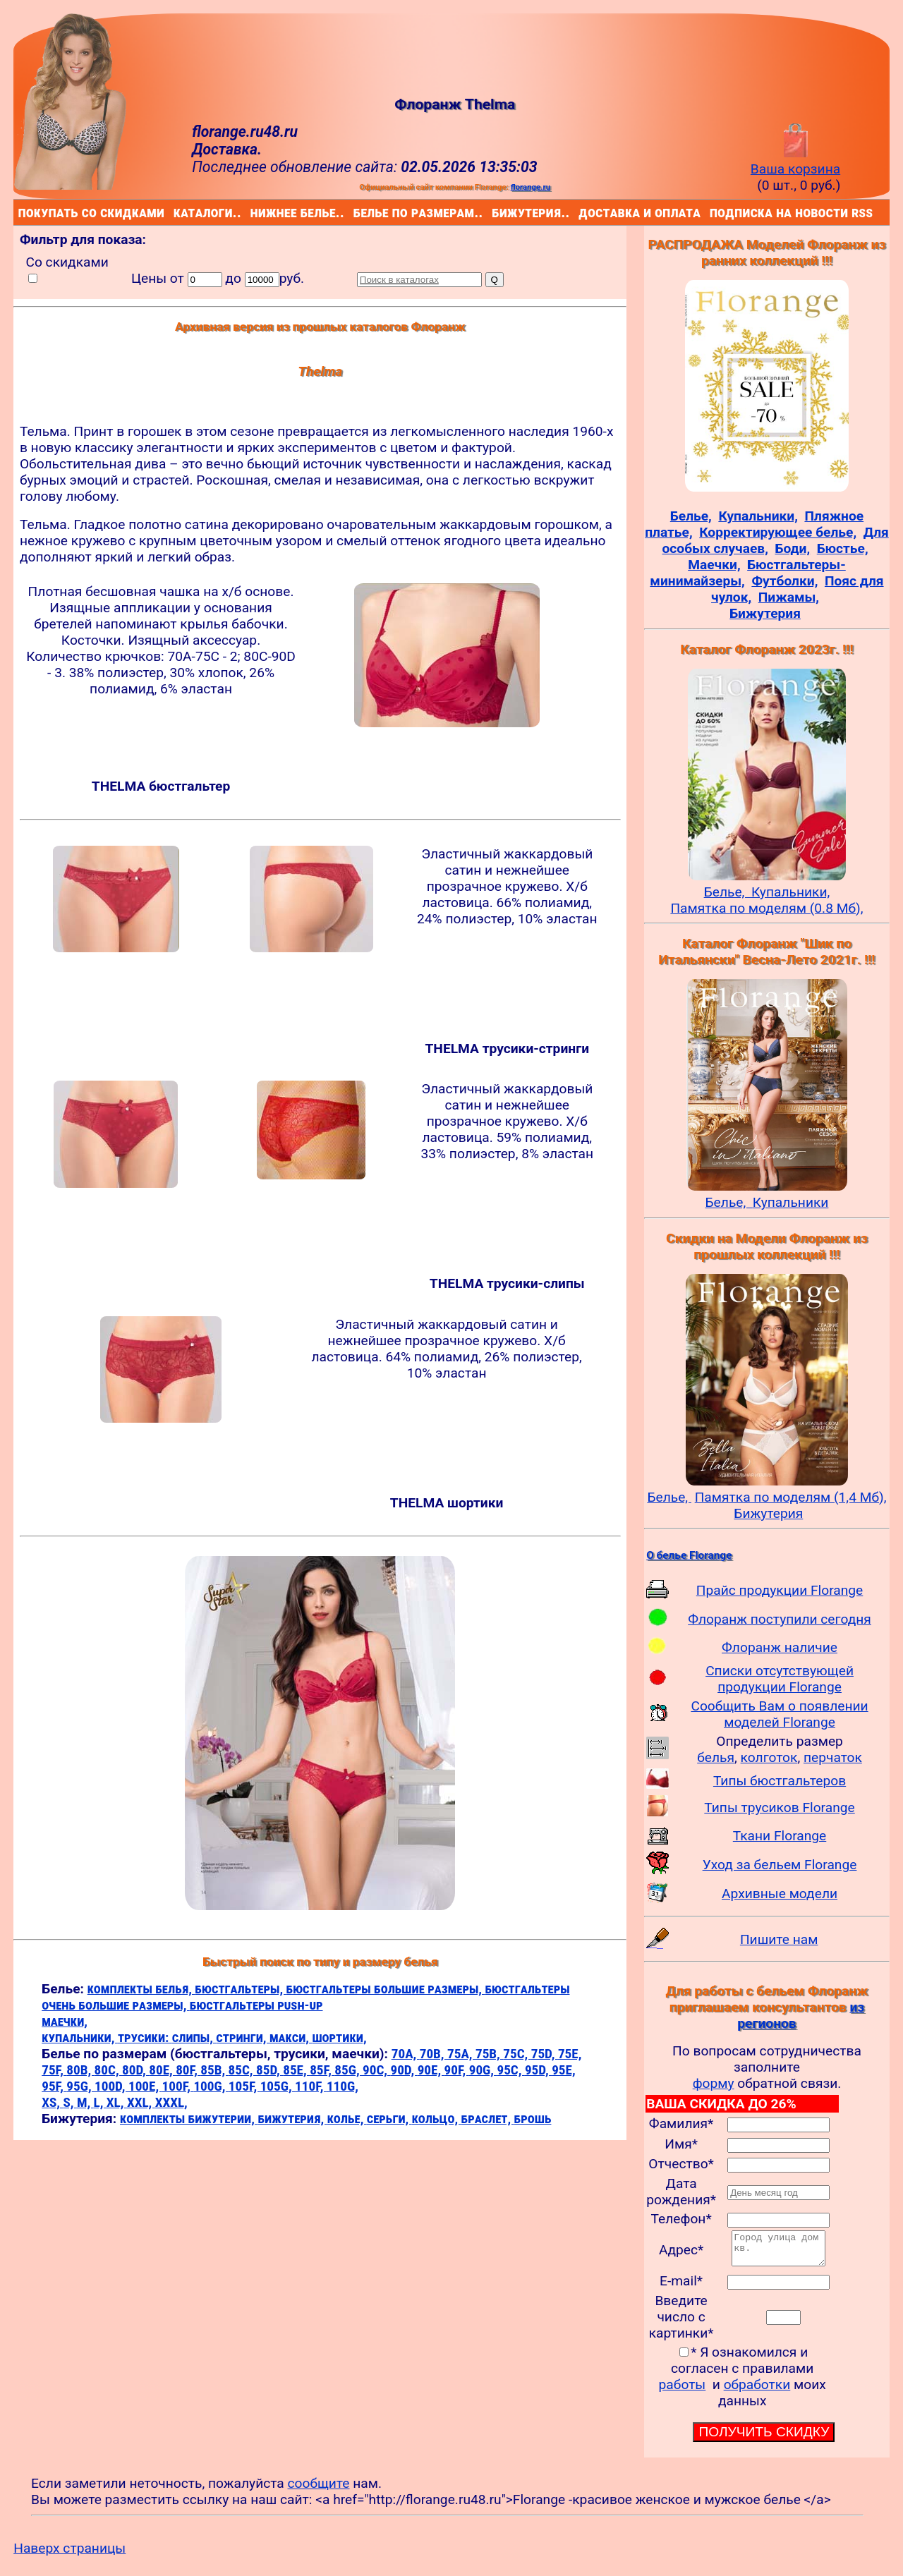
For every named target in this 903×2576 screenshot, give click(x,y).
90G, (483, 2070)
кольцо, (436, 2118)
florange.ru (530, 187)
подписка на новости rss (713, 212)
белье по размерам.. (356, 212)
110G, (342, 2086)
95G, (80, 2086)
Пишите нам (779, 1939)
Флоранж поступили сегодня (779, 1619)
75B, (489, 2054)
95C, (510, 2070)
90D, (403, 2070)
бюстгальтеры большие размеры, (385, 1989)
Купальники (791, 1202)
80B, (80, 2070)
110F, (311, 2086)
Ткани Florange (779, 1836)
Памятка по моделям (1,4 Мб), (791, 1497)
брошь (533, 2118)
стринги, (242, 2037)
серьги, (389, 2118)
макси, (290, 2037)
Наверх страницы (69, 2554)
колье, (347, 2118)
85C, (242, 2070)
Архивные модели (779, 1893)
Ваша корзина (795, 161)
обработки (757, 2391)
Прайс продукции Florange (779, 1590)
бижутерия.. (494, 212)
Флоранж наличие (779, 1647)
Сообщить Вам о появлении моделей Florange (779, 1714)
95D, (538, 2070)
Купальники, (790, 892)
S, (69, 2102)
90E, (431, 2070)
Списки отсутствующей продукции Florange (779, 1679)
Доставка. (227, 149)
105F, (244, 2086)
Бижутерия (768, 1513)
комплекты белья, (141, 1989)
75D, (544, 2054)
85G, (348, 2070)
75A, (461, 2054)
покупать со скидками (21, 212)
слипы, (194, 2037)
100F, (178, 2086)
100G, (210, 2086)
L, (100, 2102)
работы (682, 2391)
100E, (145, 2086)
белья (715, 1757)
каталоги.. (176, 212)
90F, (456, 2070)
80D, (135, 2070)
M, (85, 2102)
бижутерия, (292, 2118)
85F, (322, 2070)
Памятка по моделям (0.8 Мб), (766, 908)
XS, (52, 2102)
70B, (433, 2054)
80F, (188, 2070)
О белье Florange (689, 1555)
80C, (108, 2070)
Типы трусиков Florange (779, 1807)
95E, (564, 2070)
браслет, (487, 2118)
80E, (162, 2070)
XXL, (141, 2102)
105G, (277, 2086)
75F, (54, 2070)
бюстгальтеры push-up (256, 2005)
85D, (269, 2070)
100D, (111, 2086)
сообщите (319, 2489)
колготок (769, 1757)
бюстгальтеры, (240, 1989)
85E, (296, 2070)
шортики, (339, 2037)
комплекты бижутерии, (188, 2118)
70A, (406, 2054)
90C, (376, 2070)
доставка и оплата (581, 212)
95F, (54, 2086)
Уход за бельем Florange (780, 1865)
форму (713, 2083)
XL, (117, 2102)
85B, (214, 2070)
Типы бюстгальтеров (779, 1781)
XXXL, (171, 2102)
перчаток (833, 1757)
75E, (570, 2054)
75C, (517, 2054)
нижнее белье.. (253, 212)
